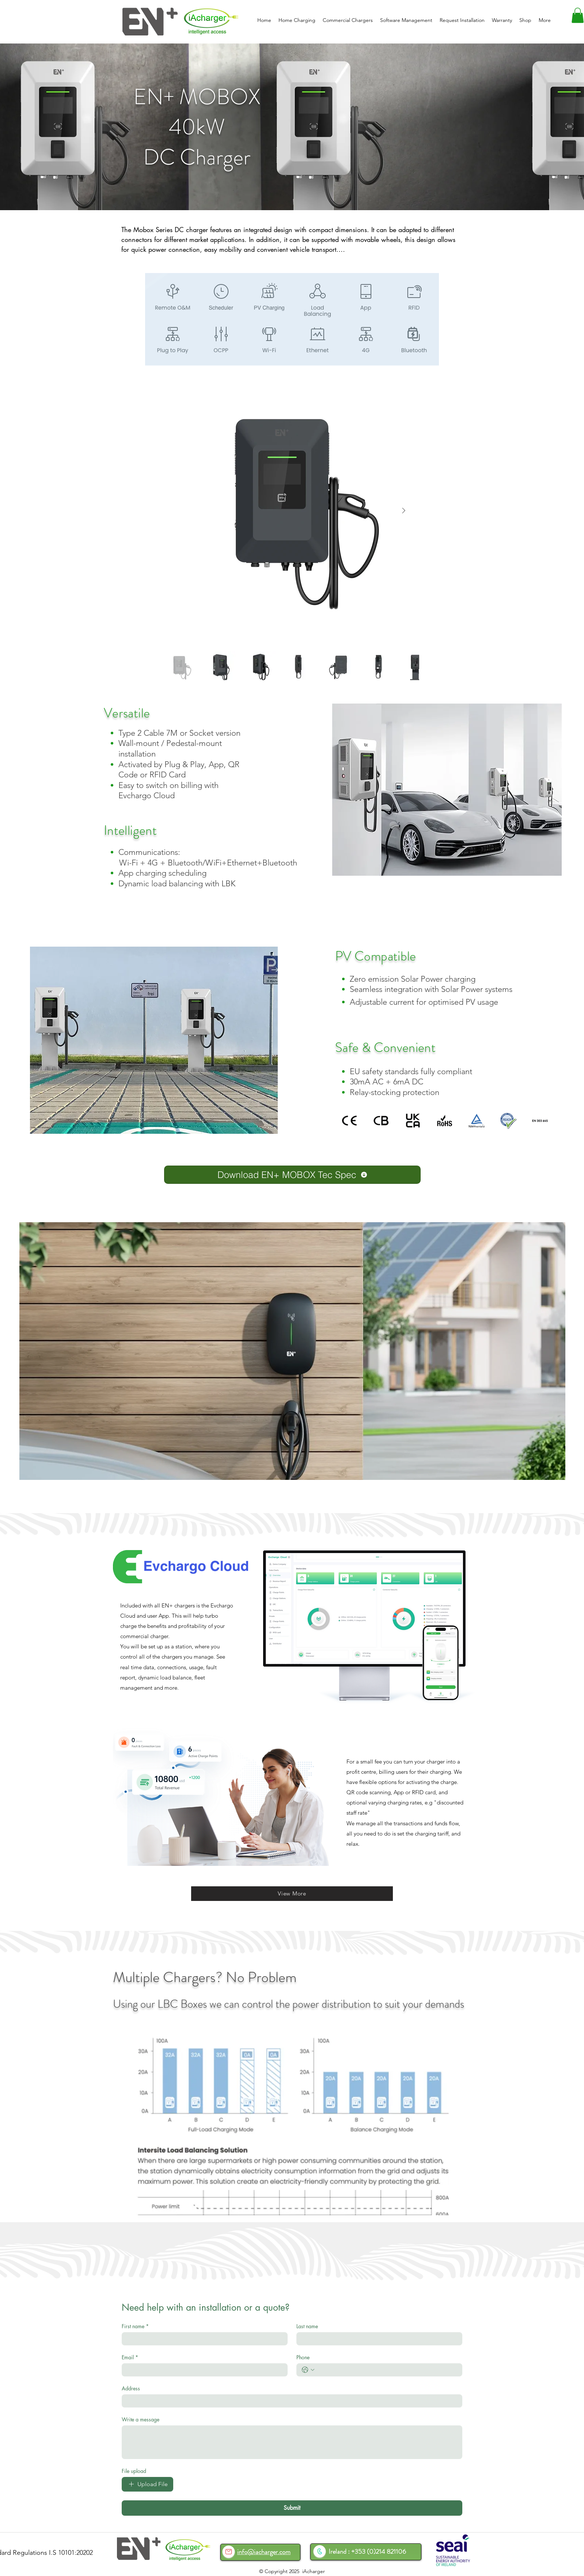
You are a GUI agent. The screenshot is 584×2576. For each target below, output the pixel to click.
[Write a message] (292, 2442)
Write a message (140, 2419)
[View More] (292, 1893)
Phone (303, 2357)
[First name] (202, 2338)
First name (135, 2326)
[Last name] (377, 2338)
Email (130, 2357)
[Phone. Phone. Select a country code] (308, 2369)
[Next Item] (403, 511)
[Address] (290, 2401)
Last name (307, 2326)
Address (131, 2388)
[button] (577, 15)
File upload (134, 2471)
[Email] (202, 2369)
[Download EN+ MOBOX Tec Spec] (292, 1175)
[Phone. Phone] (386, 2369)
